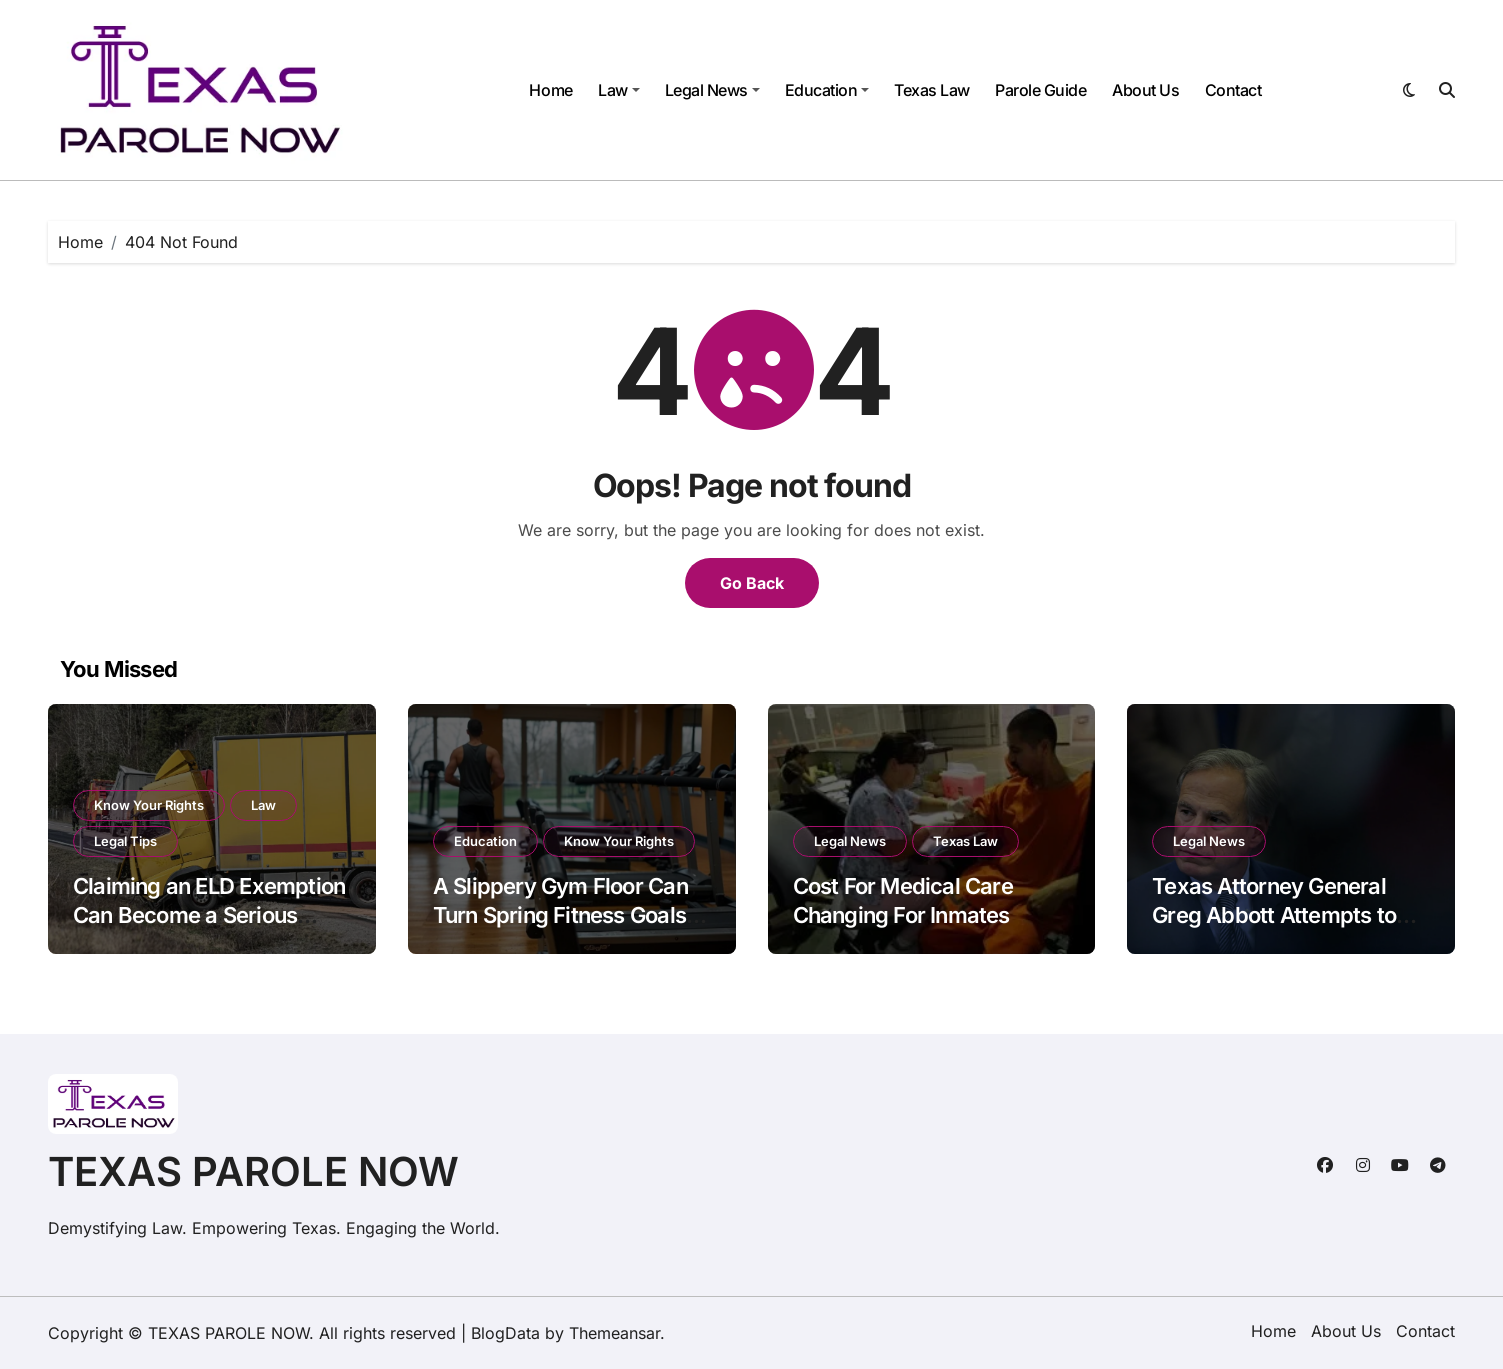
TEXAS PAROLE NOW (253, 1171)
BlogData (505, 1333)
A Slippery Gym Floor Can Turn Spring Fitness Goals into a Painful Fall (560, 914)
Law (619, 90)
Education (827, 90)
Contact (1233, 90)
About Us (1145, 90)
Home (550, 90)
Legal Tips (125, 841)
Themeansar (614, 1333)
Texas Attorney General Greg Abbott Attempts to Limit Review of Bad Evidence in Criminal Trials (1283, 929)
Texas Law (932, 90)
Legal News (712, 90)
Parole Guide (1040, 90)
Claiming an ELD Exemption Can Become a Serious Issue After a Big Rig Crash (209, 914)
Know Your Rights (149, 805)
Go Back (752, 583)
